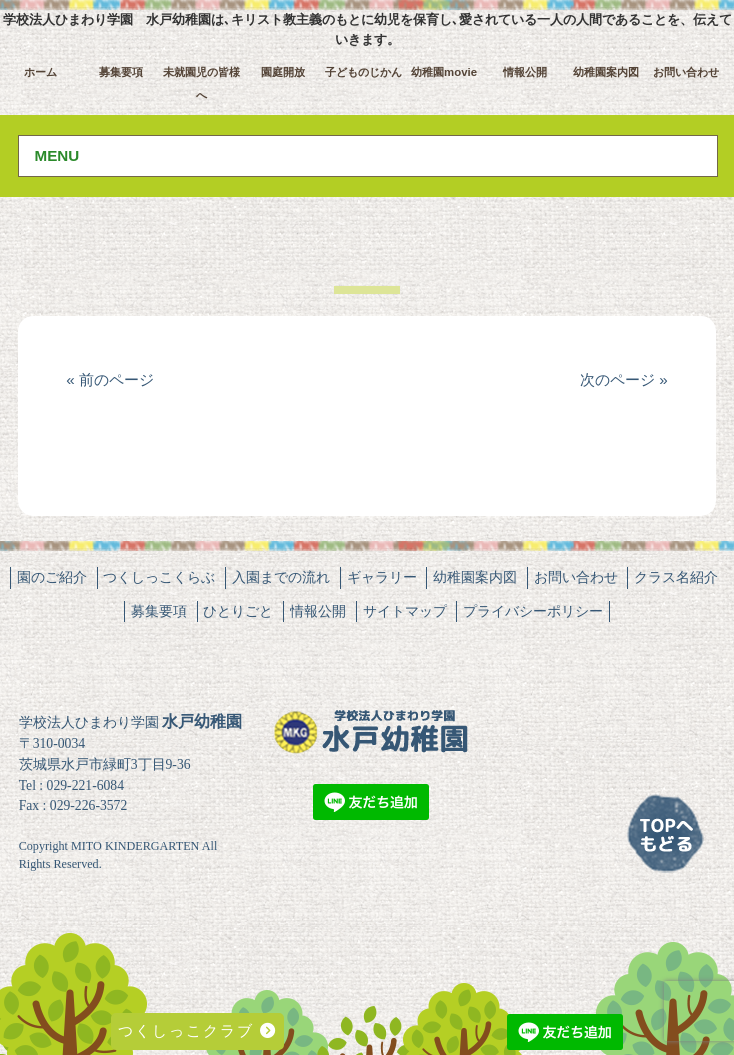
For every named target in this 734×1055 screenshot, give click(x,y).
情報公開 (525, 72)
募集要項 (121, 72)
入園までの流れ (281, 577)
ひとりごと (238, 611)
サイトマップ (405, 611)
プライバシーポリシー (533, 611)
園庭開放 (283, 72)
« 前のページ (110, 379)
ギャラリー (382, 577)
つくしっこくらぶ (159, 577)
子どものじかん (363, 72)
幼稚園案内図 (606, 72)
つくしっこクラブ (197, 1030)
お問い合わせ (686, 72)
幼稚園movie (444, 72)
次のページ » (624, 379)
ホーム (40, 72)
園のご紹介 (52, 577)
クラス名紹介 (676, 577)
